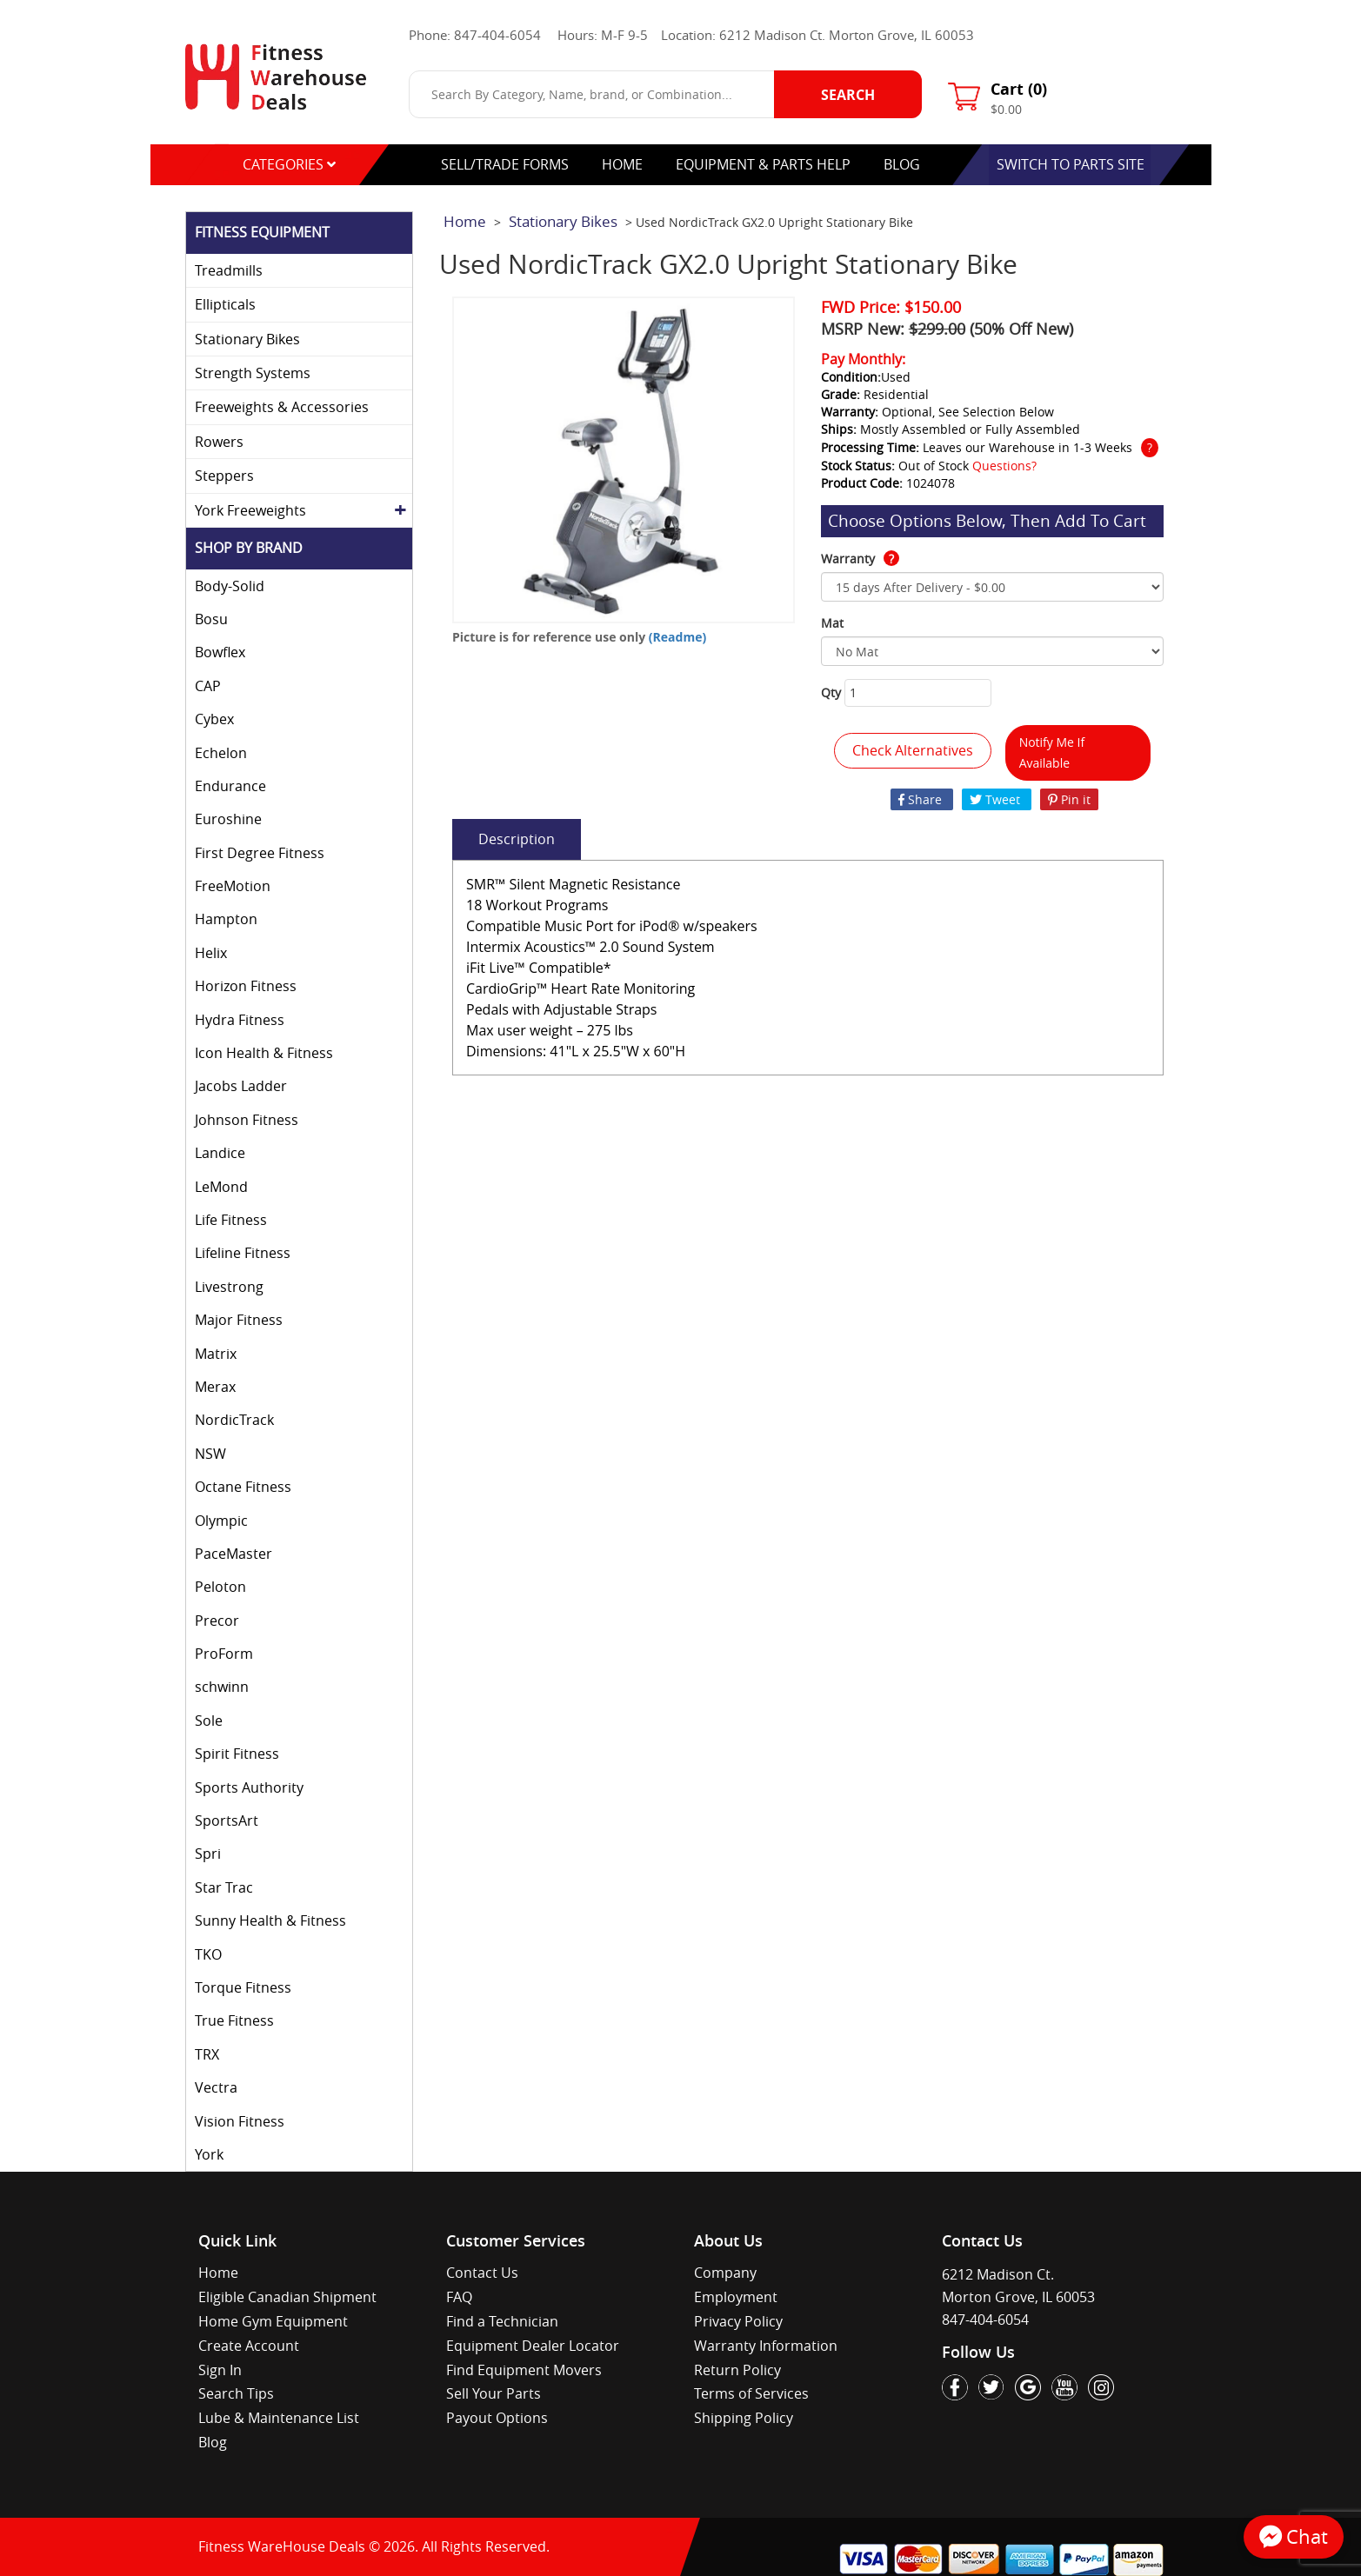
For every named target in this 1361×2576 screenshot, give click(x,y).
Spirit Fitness (237, 1753)
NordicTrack (234, 1419)
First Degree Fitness (259, 852)
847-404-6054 (497, 34)
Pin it (1069, 799)
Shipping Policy (743, 2417)
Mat (832, 623)
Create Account (248, 2345)
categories (289, 164)
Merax (215, 1386)
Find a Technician (502, 2321)
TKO (208, 1954)
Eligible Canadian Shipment (287, 2296)
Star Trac (224, 1887)
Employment (735, 2296)
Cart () (1019, 89)
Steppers (224, 475)
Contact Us (482, 2272)
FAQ (459, 2296)
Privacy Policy (738, 2321)
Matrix (216, 1353)
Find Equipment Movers (524, 2370)
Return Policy (737, 2370)
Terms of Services (751, 2393)
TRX (207, 2054)
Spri (208, 1853)
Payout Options (497, 2417)
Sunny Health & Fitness (270, 1920)
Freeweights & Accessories (282, 406)
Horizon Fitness (246, 985)
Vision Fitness (239, 2121)
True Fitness (234, 2020)
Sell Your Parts (493, 2393)
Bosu (211, 619)
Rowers (219, 441)
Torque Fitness (243, 1987)
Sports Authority (249, 1787)
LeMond (221, 1186)
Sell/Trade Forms (505, 164)
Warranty (860, 558)
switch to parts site (1070, 164)
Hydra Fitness (239, 1019)
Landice (220, 1152)
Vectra (216, 2087)
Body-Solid (229, 586)
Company (725, 2272)
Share (921, 799)
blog (902, 164)
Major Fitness (239, 1319)
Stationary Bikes (247, 339)
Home (622, 164)
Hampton (226, 919)
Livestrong (229, 1286)
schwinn (222, 1686)
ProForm (224, 1653)
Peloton (220, 1586)
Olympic (221, 1520)
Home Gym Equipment (273, 2321)
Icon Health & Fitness (264, 1052)
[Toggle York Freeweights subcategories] (400, 510)
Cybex (214, 719)
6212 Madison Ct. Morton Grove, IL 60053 (846, 34)
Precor (217, 1620)
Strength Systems (252, 373)
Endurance (230, 785)
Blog (212, 2442)
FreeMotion (232, 885)
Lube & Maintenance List (278, 2417)
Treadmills (229, 270)
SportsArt (226, 1820)
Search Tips (236, 2393)
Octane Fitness (243, 1486)
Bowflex (220, 652)
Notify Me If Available (1052, 752)
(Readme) (677, 637)
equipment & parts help (763, 164)
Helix (211, 952)
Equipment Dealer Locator (532, 2345)
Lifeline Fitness (242, 1252)
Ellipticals (225, 304)
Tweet (997, 799)
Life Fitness (231, 1219)
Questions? (1004, 465)
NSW (210, 1453)
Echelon (221, 752)
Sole (209, 1720)
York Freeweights (250, 510)
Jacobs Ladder (241, 1085)
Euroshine (228, 819)
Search (848, 94)
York (209, 2154)
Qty (831, 692)
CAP (208, 686)
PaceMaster (233, 1553)
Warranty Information (765, 2345)
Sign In (220, 2370)
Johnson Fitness (246, 1119)
